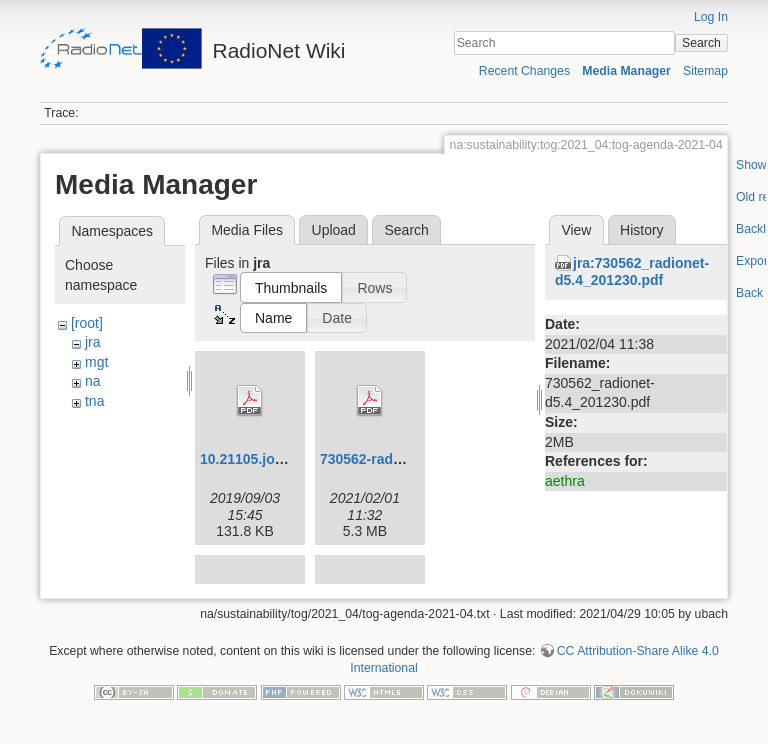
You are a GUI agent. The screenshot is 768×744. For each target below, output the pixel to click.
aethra (565, 481)
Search (701, 43)
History (642, 230)
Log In (711, 17)
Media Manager (626, 71)
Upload (334, 230)
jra (93, 342)
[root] (87, 323)
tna (94, 401)
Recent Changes (524, 71)
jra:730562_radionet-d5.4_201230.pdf (632, 271)
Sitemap (705, 71)
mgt (96, 362)
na (93, 381)
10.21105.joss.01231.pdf (279, 459)
